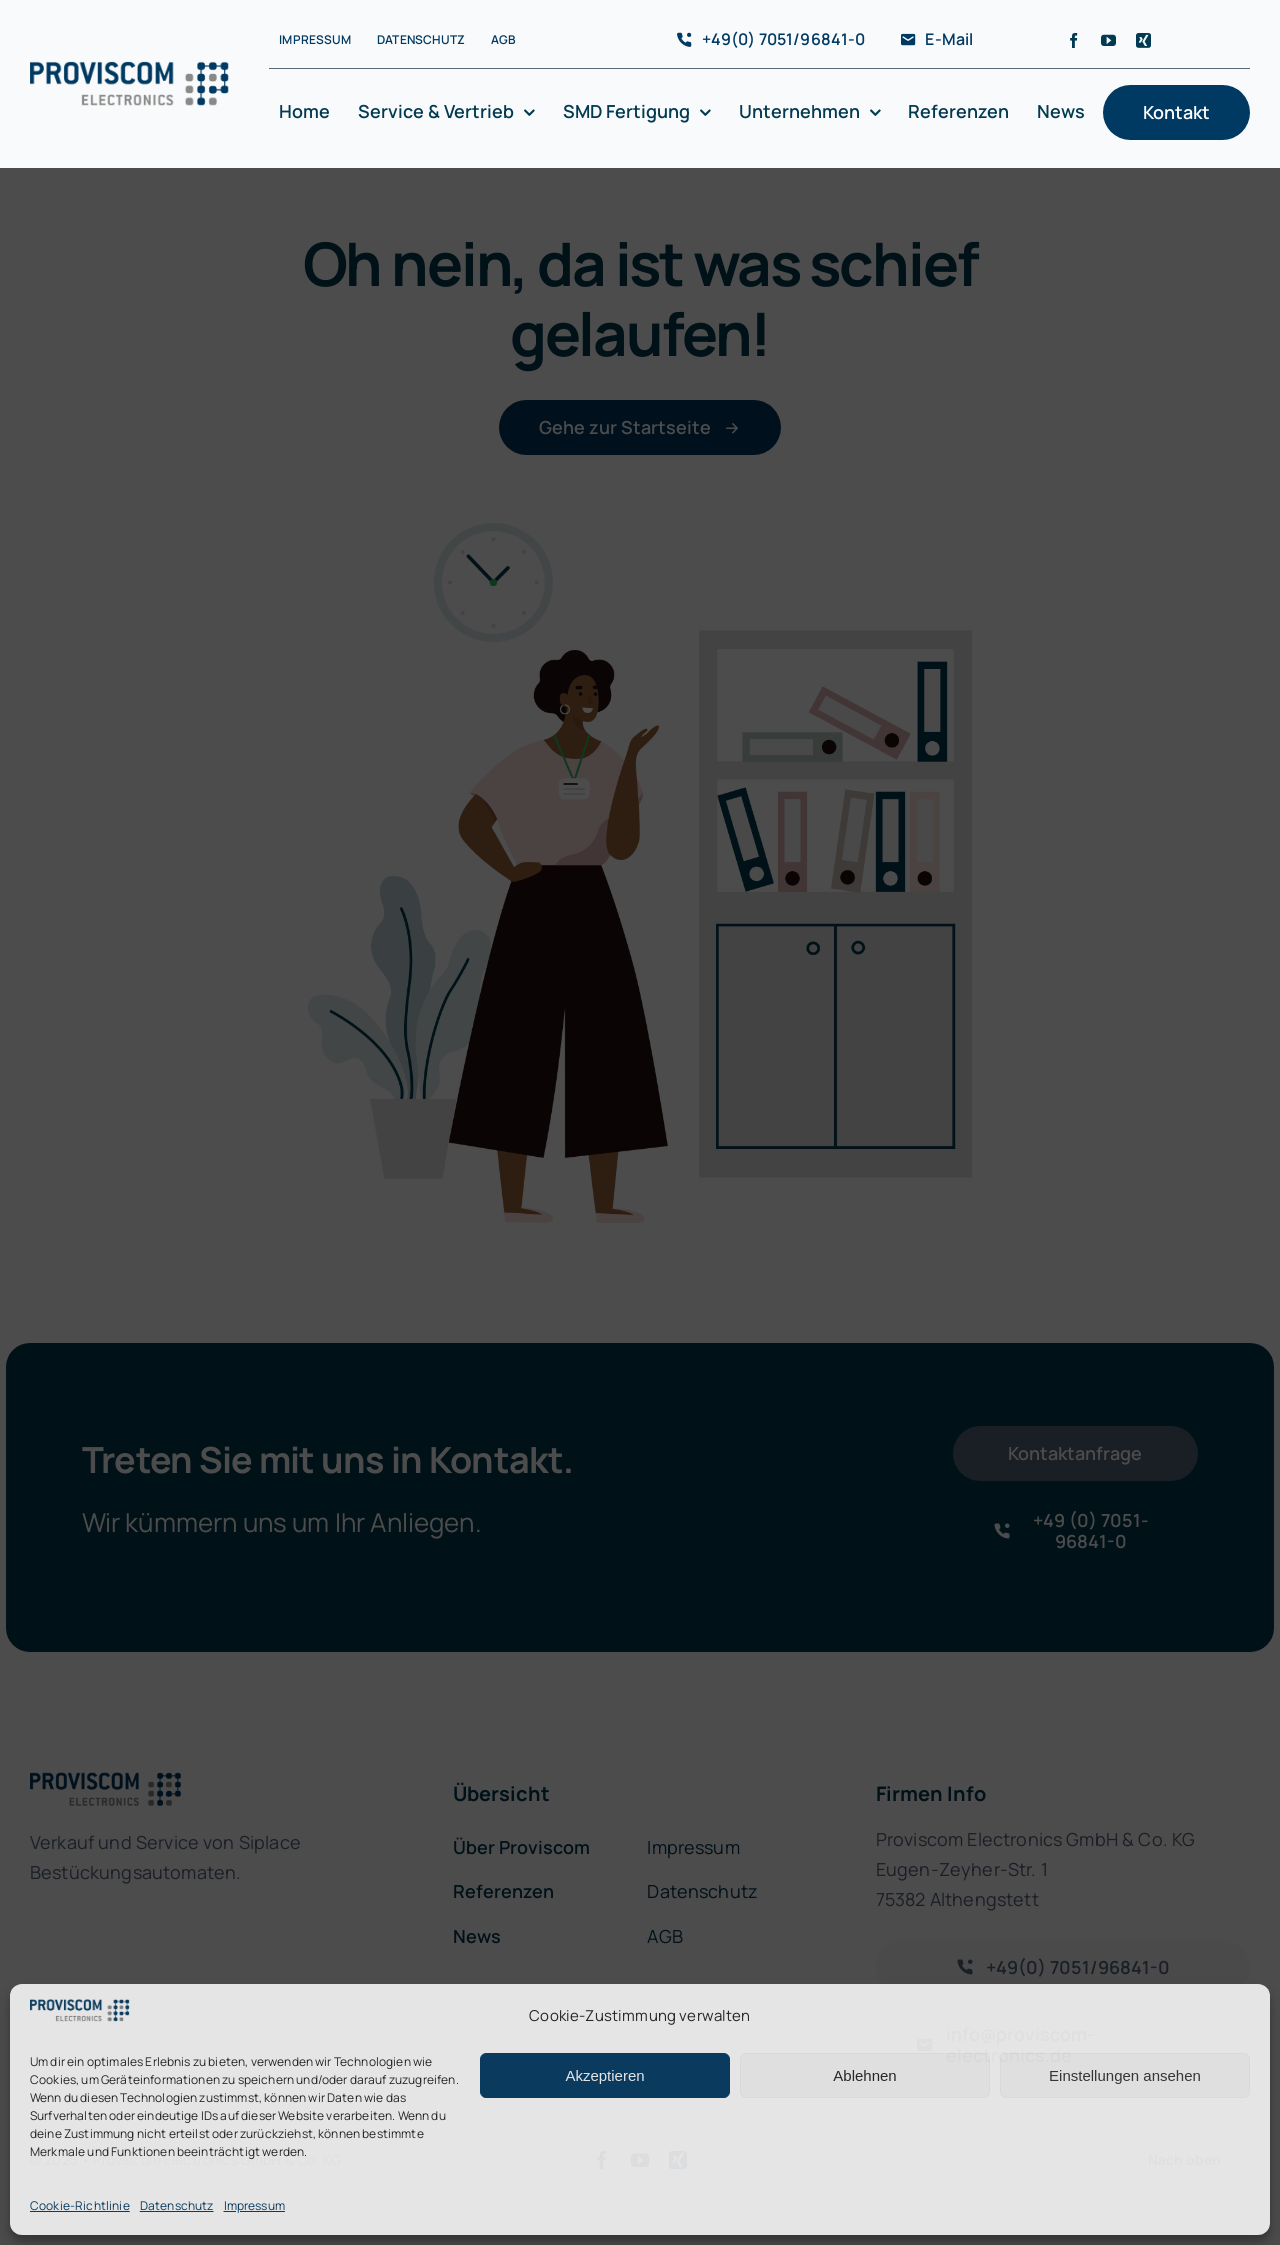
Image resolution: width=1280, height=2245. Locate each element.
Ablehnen (864, 2075)
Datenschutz (177, 2205)
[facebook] (1073, 40)
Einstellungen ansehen (1125, 2075)
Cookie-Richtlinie (80, 2205)
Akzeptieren (604, 2075)
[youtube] (1108, 40)
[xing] (1143, 40)
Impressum (254, 2205)
